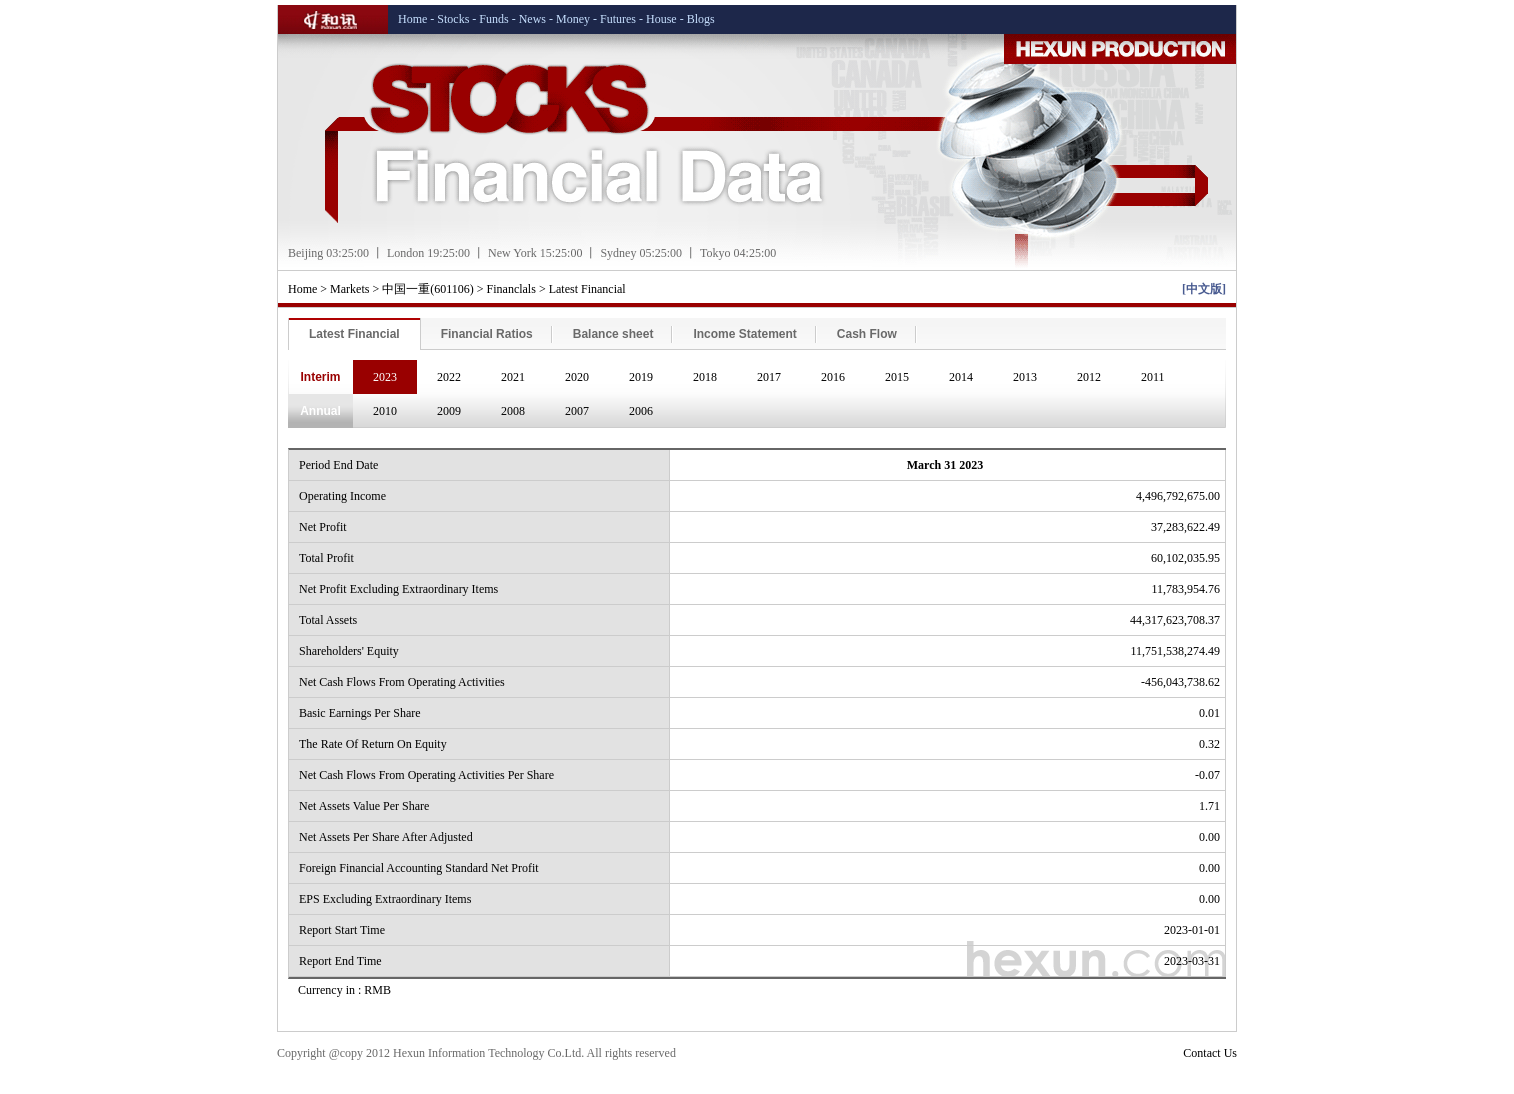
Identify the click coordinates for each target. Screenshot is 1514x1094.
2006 (641, 411)
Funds (493, 19)
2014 (961, 377)
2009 (449, 411)
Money (573, 19)
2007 (577, 411)
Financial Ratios (487, 334)
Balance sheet (613, 334)
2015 (897, 377)
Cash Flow (867, 334)
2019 (641, 377)
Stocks (453, 19)
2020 (577, 377)
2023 (385, 377)
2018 (705, 377)
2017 (769, 377)
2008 (513, 411)
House (661, 19)
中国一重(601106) (428, 289)
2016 (833, 377)
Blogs (701, 19)
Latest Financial (587, 289)
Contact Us (1210, 1053)
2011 (1153, 377)
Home (412, 19)
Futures (618, 19)
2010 (385, 411)
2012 (1089, 377)
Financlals (511, 289)
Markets (349, 289)
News (532, 19)
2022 (449, 377)
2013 (1025, 377)
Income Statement (744, 334)
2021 (513, 377)
